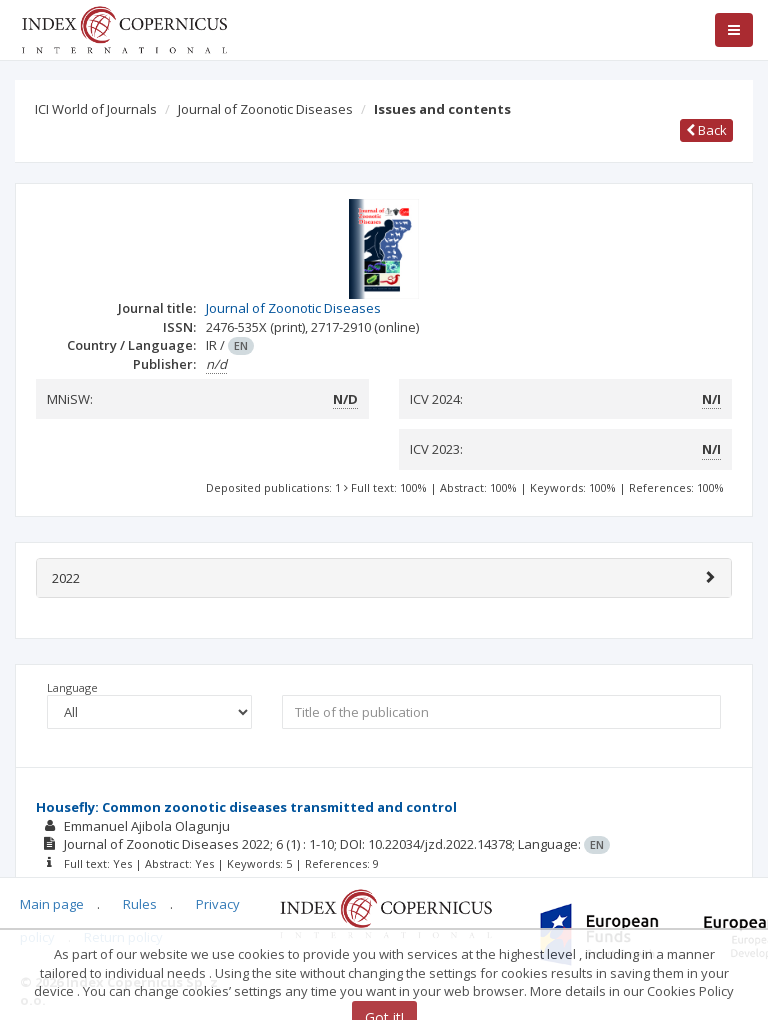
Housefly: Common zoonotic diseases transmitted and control (246, 807)
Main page (52, 904)
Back (706, 130)
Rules (140, 904)
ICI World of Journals (96, 109)
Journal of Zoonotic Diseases (265, 109)
